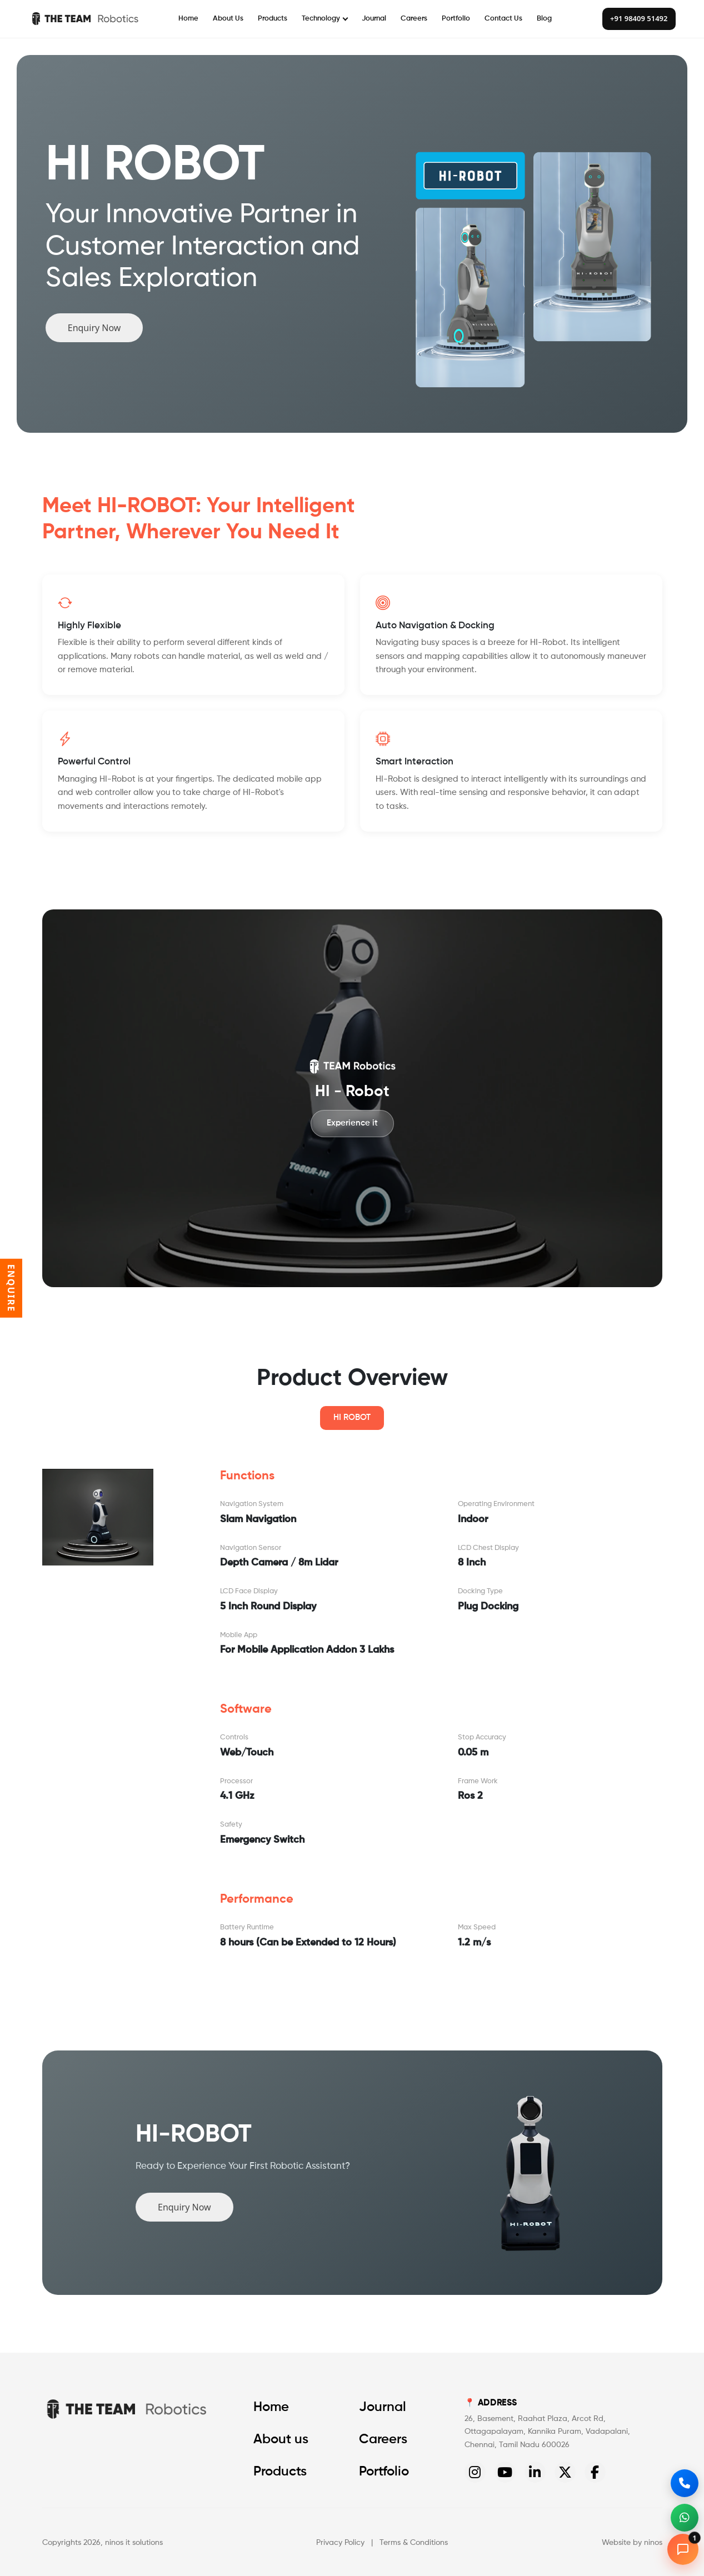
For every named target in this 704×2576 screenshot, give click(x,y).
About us (280, 2439)
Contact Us (503, 18)
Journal (374, 18)
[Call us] (684, 2483)
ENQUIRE (11, 1288)
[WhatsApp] (684, 2518)
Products (272, 18)
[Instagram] (475, 2472)
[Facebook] (595, 2472)
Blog (544, 18)
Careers (414, 18)
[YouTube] (505, 2472)
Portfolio (456, 18)
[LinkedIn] (535, 2472)
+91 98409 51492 (638, 18)
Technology (325, 18)
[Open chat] (682, 2549)
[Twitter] (565, 2472)
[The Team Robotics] (84, 19)
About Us (228, 18)
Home (188, 18)
